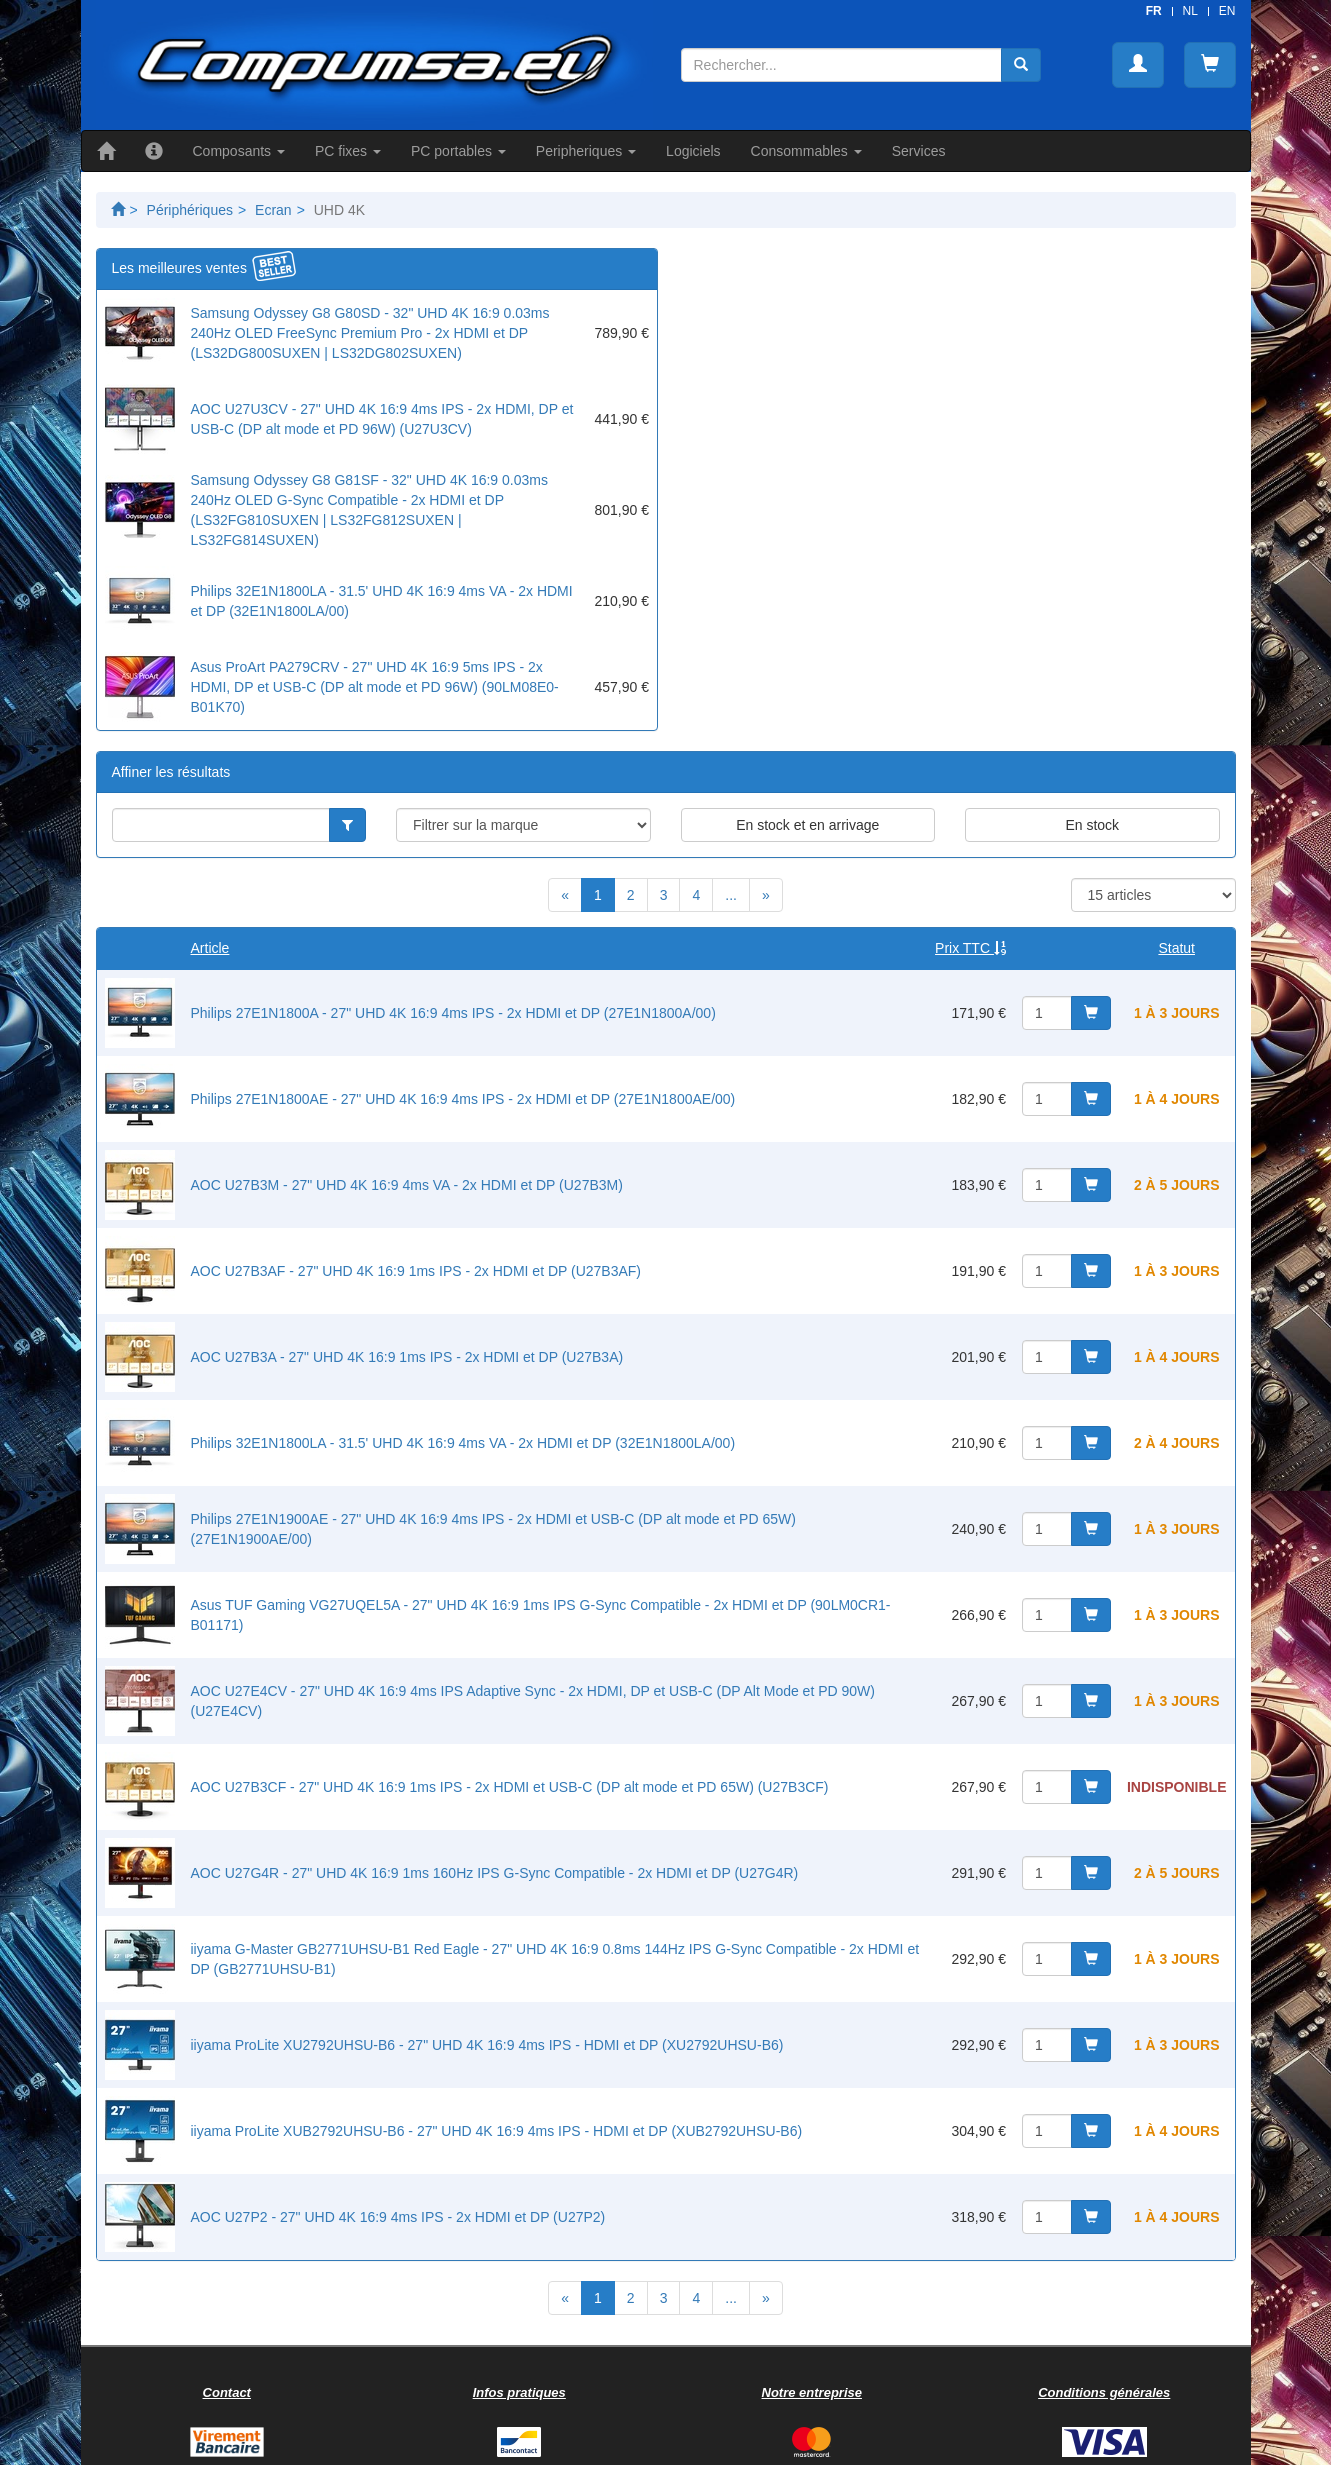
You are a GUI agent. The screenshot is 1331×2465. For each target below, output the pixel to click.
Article (210, 948)
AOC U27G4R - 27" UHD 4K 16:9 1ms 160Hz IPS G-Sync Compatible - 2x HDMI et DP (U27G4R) (495, 1873)
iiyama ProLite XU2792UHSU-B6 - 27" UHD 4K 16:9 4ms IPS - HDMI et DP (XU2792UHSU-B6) (487, 2045)
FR (1154, 11)
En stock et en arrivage (807, 825)
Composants (239, 151)
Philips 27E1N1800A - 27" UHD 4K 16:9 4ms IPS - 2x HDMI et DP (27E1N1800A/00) (453, 1013)
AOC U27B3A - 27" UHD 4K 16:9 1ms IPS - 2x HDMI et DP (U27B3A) (407, 1357)
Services (919, 151)
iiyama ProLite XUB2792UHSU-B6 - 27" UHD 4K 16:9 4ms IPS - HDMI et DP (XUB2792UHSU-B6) (497, 2131)
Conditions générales (1104, 2392)
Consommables (806, 151)
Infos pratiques (519, 2392)
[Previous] (565, 895)
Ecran (273, 210)
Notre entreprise (812, 2392)
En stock (1092, 825)
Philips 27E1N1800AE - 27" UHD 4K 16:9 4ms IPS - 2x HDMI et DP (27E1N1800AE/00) (463, 1099)
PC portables (458, 151)
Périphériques (190, 210)
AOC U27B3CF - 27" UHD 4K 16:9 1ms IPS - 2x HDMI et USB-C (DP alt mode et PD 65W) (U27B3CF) (510, 1787)
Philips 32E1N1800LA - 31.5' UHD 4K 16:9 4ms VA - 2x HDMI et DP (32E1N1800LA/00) (463, 1443)
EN (1227, 11)
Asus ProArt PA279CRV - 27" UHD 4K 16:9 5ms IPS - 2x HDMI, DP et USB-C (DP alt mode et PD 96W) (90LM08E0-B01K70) (375, 687)
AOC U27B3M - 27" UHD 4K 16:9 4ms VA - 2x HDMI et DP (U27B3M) (407, 1185)
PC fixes (348, 151)
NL (1190, 11)
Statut (1176, 948)
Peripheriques (586, 151)
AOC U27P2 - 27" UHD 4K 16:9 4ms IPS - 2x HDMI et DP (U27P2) (398, 2217)
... (731, 895)
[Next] (766, 895)
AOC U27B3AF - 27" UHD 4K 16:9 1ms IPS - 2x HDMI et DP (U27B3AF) (416, 1271)
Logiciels (693, 151)
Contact (227, 2392)
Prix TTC (970, 948)
